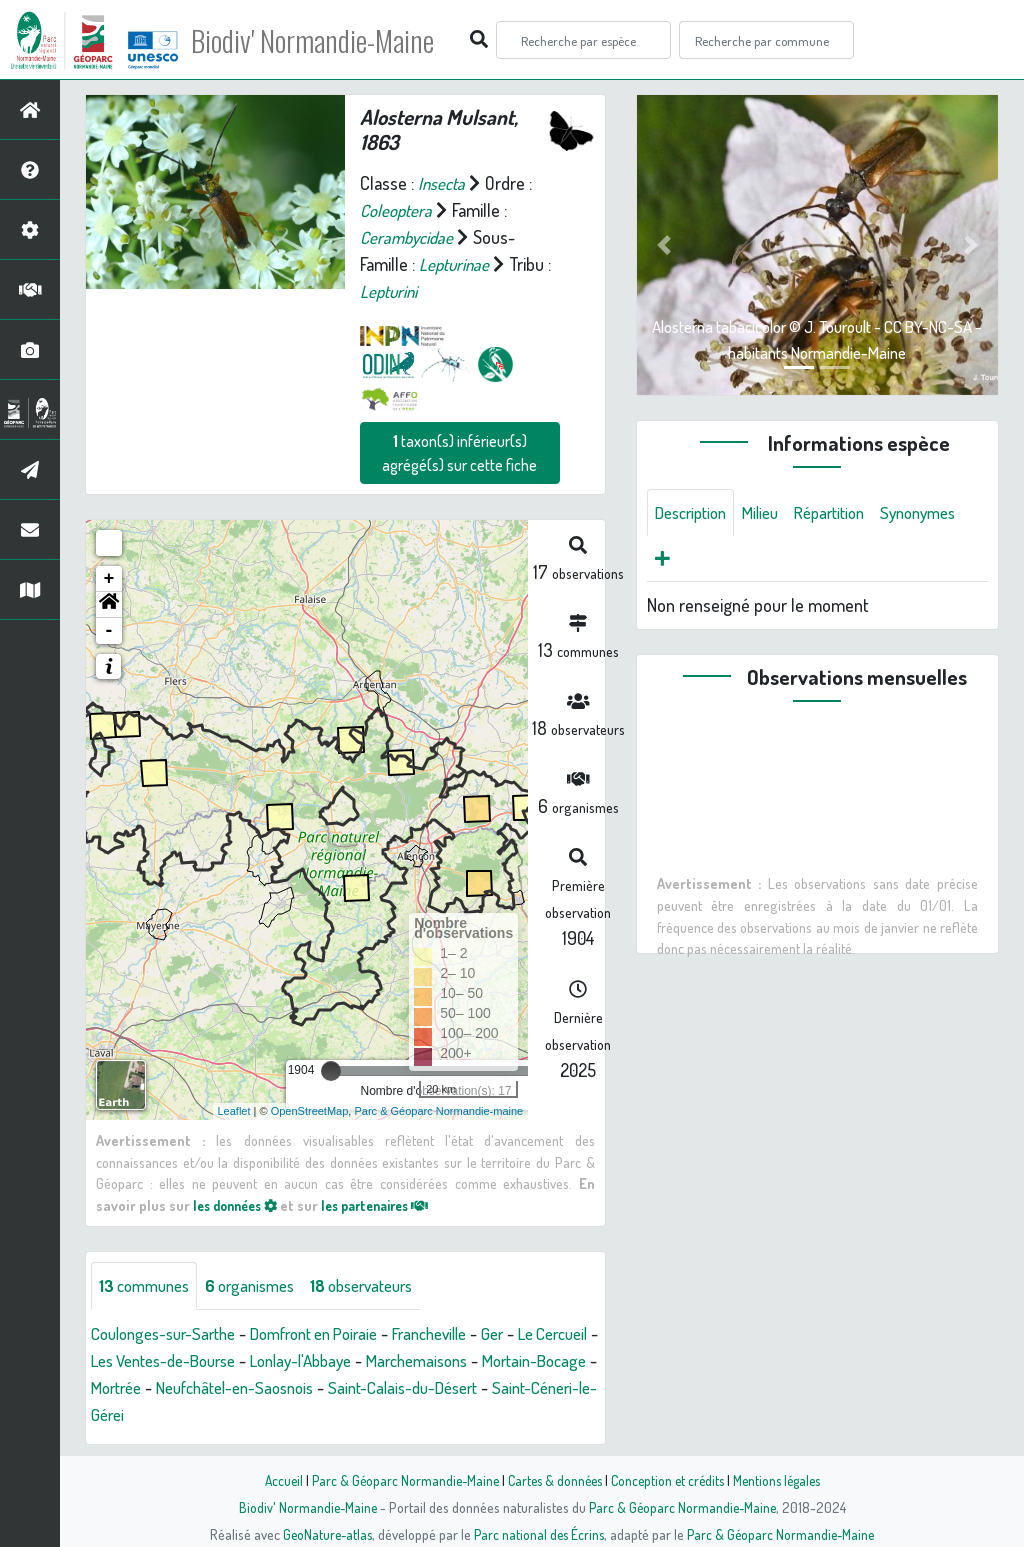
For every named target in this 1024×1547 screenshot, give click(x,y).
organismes (262, 1286)
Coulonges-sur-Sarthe (170, 1334)
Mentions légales (784, 1480)
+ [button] (109, 579)
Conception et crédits (669, 1480)
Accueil (273, 1480)
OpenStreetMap (310, 1111)
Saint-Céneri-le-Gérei (229, 1415)
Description (695, 513)
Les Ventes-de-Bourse (245, 1361)
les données (240, 1204)
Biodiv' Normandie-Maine (328, 40)
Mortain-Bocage (147, 1388)
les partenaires (391, 1204)
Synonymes (696, 561)
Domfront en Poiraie (336, 1334)
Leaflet (234, 1111)
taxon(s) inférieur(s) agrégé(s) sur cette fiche (459, 453)
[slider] (331, 1071)
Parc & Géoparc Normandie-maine (438, 1111)
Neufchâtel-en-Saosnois (377, 1388)
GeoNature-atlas (323, 1534)
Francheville (465, 1334)
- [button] (109, 631)
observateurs (384, 1286)
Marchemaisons (523, 1361)
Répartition (846, 513)
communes (148, 1286)
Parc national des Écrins (539, 1534)
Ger (534, 1334)
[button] (109, 605)
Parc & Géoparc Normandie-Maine (398, 1480)
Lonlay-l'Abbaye (397, 1361)
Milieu (771, 513)
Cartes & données (552, 1480)
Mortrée (247, 1388)
